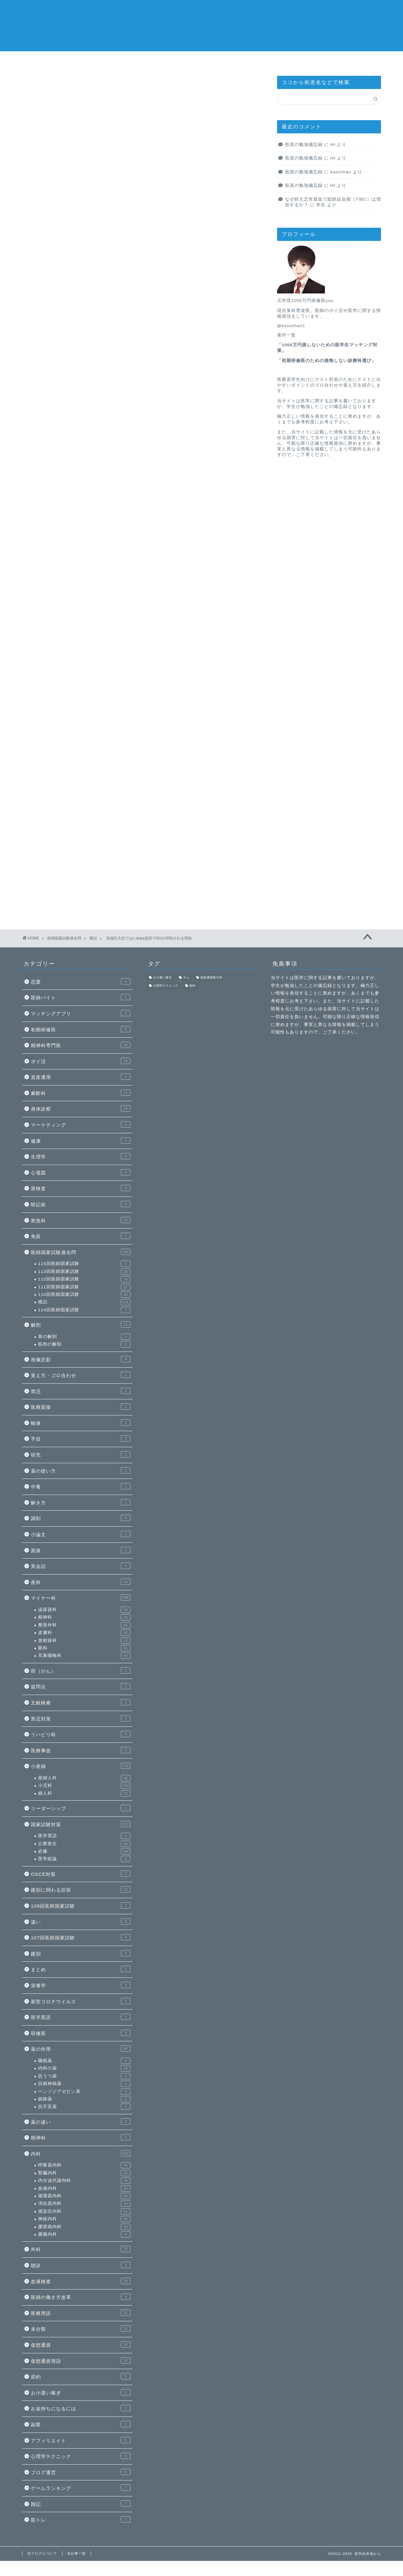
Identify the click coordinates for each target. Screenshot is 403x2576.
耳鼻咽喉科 (84, 1656)
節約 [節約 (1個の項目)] (192, 986)
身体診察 (80, 1108)
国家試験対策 (80, 1824)
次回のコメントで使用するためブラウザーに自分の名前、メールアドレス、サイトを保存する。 (138, 826)
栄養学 (80, 1985)
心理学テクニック (80, 2456)
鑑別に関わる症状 (80, 1889)
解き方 (80, 1502)
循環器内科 (113, 59)
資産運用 (80, 1076)
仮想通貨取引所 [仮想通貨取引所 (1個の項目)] (211, 977)
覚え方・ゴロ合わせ (80, 1375)
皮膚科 (84, 1633)
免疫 (80, 1236)
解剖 (80, 1324)
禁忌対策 (80, 1718)
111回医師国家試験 (84, 1287)
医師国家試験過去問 (80, 1252)
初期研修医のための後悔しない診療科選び (327, 360)
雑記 (80, 2504)
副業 (80, 2424)
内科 (80, 2153)
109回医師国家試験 (80, 1905)
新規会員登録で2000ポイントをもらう (142, 517)
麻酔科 (80, 1093)
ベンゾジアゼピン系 (84, 2091)
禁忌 (80, 1391)
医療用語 (80, 2313)
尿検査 (80, 1188)
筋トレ (80, 2519)
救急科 (80, 1220)
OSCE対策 (80, 1874)
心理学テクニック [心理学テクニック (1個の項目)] (165, 986)
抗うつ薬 (84, 2076)
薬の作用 (80, 2048)
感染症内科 (173, 59)
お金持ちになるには (80, 2408)
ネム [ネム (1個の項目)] (186, 977)
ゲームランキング (80, 2487)
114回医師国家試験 (84, 1310)
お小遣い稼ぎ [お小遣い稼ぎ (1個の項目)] (162, 977)
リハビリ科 (80, 1734)
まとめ (80, 1969)
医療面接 (80, 1406)
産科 (80, 1582)
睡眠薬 (84, 2061)
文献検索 (80, 1702)
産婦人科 (84, 1778)
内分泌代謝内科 (84, 2180)
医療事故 (80, 1750)
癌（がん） (80, 1670)
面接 (80, 1550)
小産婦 (80, 1766)
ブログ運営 (80, 2472)
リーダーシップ (80, 1808)
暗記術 (80, 1204)
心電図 (80, 1172)
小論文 (80, 1534)
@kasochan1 (291, 325)
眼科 (84, 1648)
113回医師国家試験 (84, 1271)
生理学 (80, 1156)
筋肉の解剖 (84, 1344)
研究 (80, 1454)
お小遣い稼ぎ (80, 2392)
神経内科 (84, 2219)
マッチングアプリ (80, 1013)
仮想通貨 (80, 2344)
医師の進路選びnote (52, 59)
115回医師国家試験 (84, 1264)
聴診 (80, 2265)
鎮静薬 (84, 2099)
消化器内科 (232, 59)
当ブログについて (291, 59)
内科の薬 (84, 2068)
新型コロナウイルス (80, 2001)
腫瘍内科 (84, 2234)
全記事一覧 (351, 59)
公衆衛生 (84, 1844)
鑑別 (80, 1953)
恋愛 (80, 981)
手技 (80, 1438)
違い (80, 1921)
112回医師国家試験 (84, 1279)
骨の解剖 (84, 1337)
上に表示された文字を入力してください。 (70, 852)
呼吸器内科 (84, 2165)
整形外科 (84, 1625)
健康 (80, 1140)
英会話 (80, 1566)
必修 (84, 1851)
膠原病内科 (84, 2227)
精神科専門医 (80, 1045)
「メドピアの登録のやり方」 (122, 485)
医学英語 (84, 1836)
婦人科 (84, 1793)
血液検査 (80, 2281)
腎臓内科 (84, 2173)
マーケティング (80, 1124)
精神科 (84, 1617)
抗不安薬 (84, 2107)
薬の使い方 (80, 1470)
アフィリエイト (80, 2440)
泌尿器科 (84, 1610)
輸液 (80, 1422)
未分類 (80, 2328)
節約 (80, 2376)
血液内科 (84, 2188)
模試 (38, 88)
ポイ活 (80, 1061)
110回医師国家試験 (84, 1294)
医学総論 (84, 1859)
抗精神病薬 (84, 2084)
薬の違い (80, 2121)
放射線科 (84, 1640)
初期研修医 (80, 1029)
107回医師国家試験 (80, 1937)
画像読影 (80, 1359)
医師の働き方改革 (80, 2297)
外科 (80, 2249)
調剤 (80, 1518)
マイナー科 (80, 1597)
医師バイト (80, 997)
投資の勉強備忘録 (304, 144)
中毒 (80, 1486)
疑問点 (80, 1686)
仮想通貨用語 (80, 2360)
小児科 (84, 1785)
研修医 (80, 2033)
